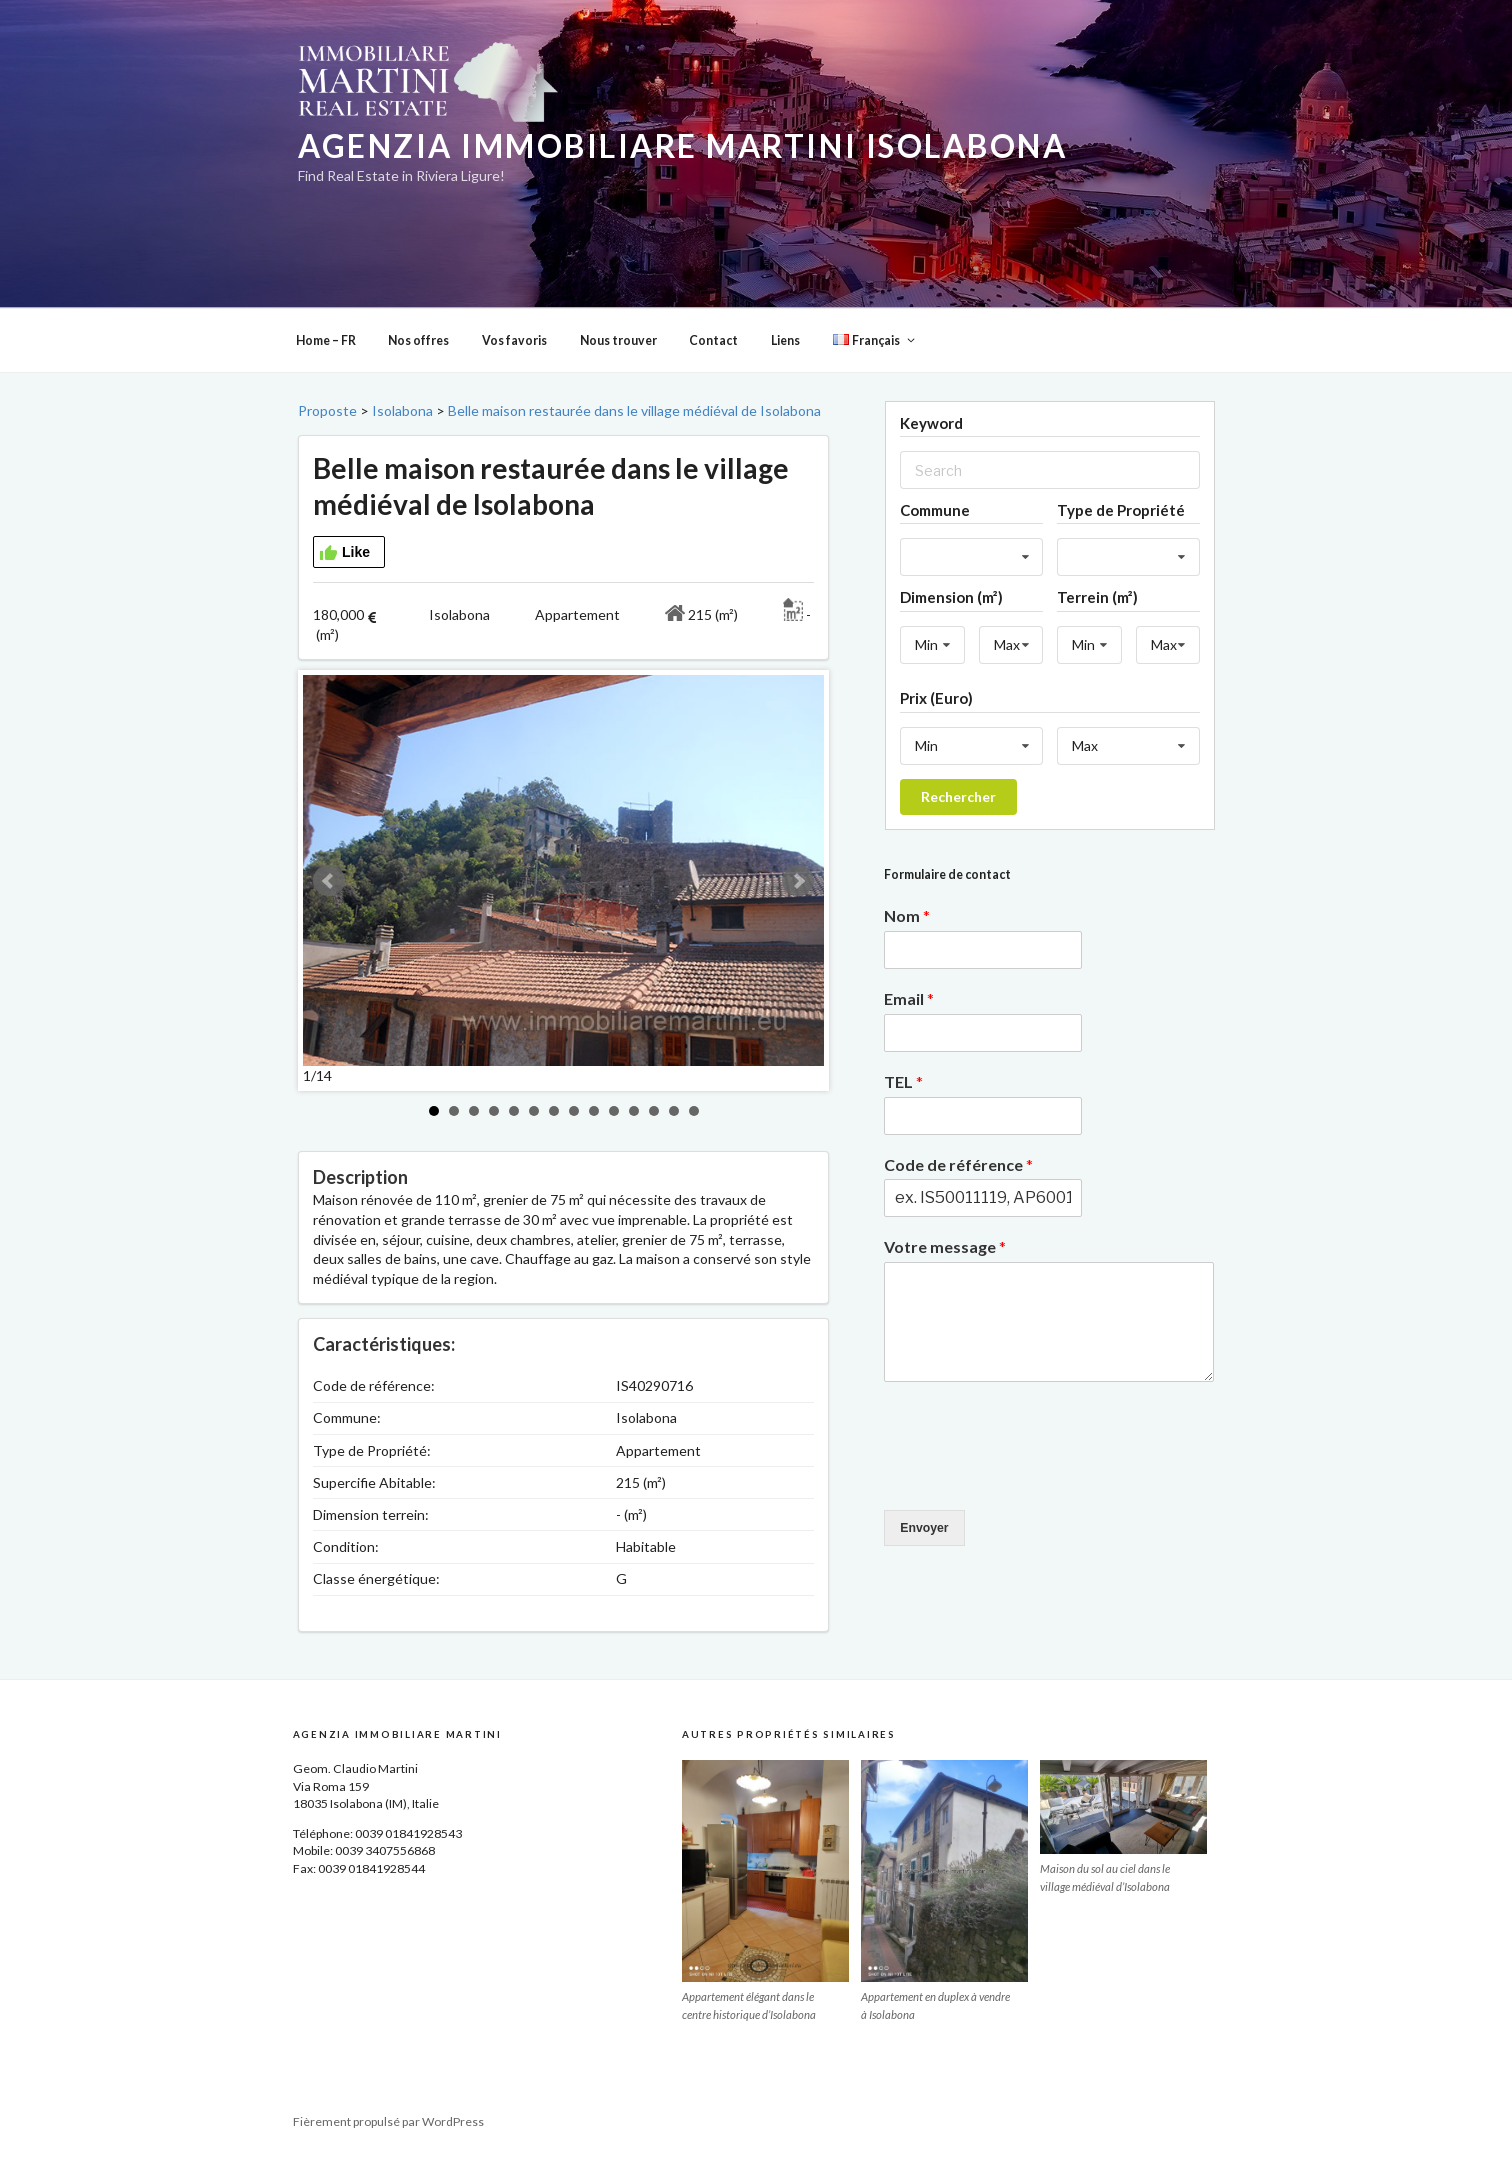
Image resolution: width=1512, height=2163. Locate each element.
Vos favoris (514, 340)
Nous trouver (618, 340)
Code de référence (958, 1164)
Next (798, 881)
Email (909, 998)
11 (634, 1111)
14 (694, 1111)
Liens (785, 340)
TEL (903, 1081)
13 (674, 1111)
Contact (713, 340)
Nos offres (418, 340)
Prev (329, 881)
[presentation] (1036, 1477)
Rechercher (958, 796)
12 (654, 1111)
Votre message (945, 1246)
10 (614, 1111)
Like (344, 553)
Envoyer (924, 1528)
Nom (907, 915)
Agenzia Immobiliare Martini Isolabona (682, 146)
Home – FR (326, 340)
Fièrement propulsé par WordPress (388, 2121)
